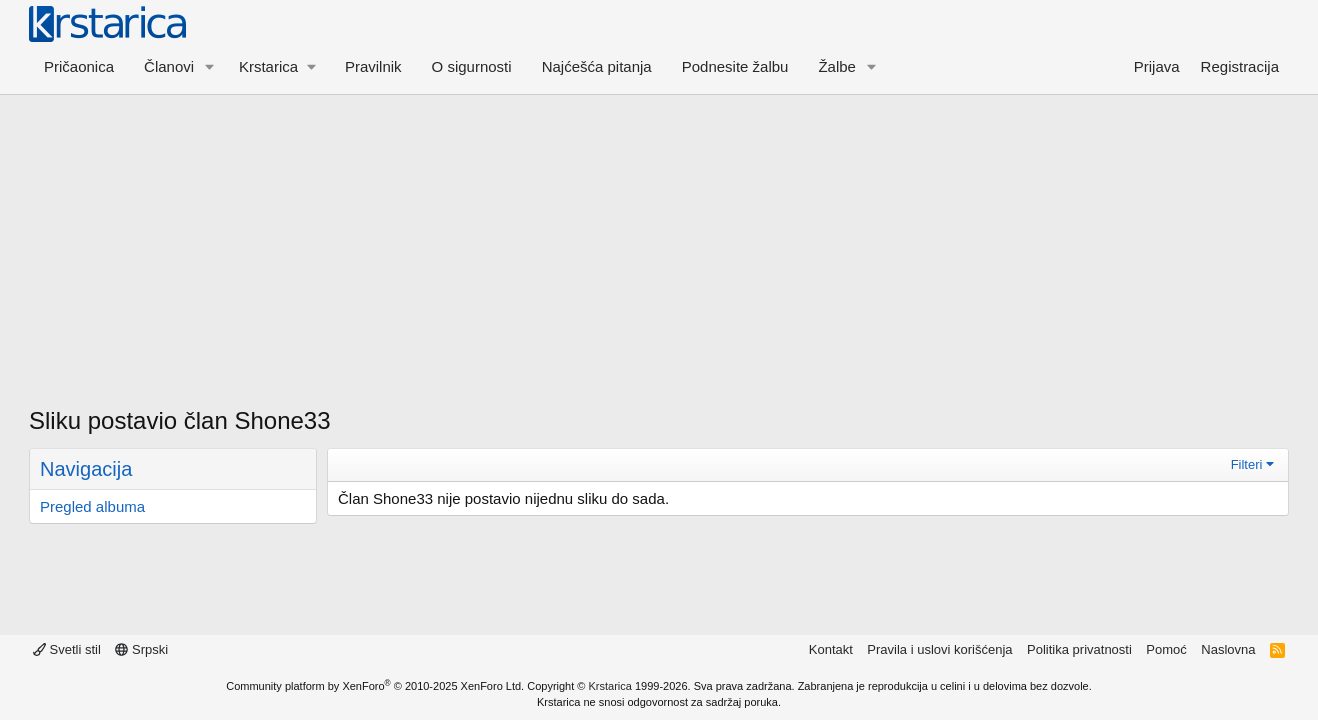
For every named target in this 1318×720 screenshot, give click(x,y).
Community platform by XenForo (375, 686)
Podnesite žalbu (735, 66)
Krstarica (610, 686)
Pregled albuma (92, 506)
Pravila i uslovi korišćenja (939, 649)
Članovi (169, 66)
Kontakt (831, 649)
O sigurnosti (472, 66)
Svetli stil (67, 649)
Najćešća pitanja (597, 66)
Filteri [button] (1247, 464)
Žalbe (837, 66)
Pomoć (1166, 649)
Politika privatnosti (1079, 649)
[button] (210, 66)
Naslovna (1228, 649)
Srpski (141, 649)
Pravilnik (373, 66)
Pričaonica (79, 66)
